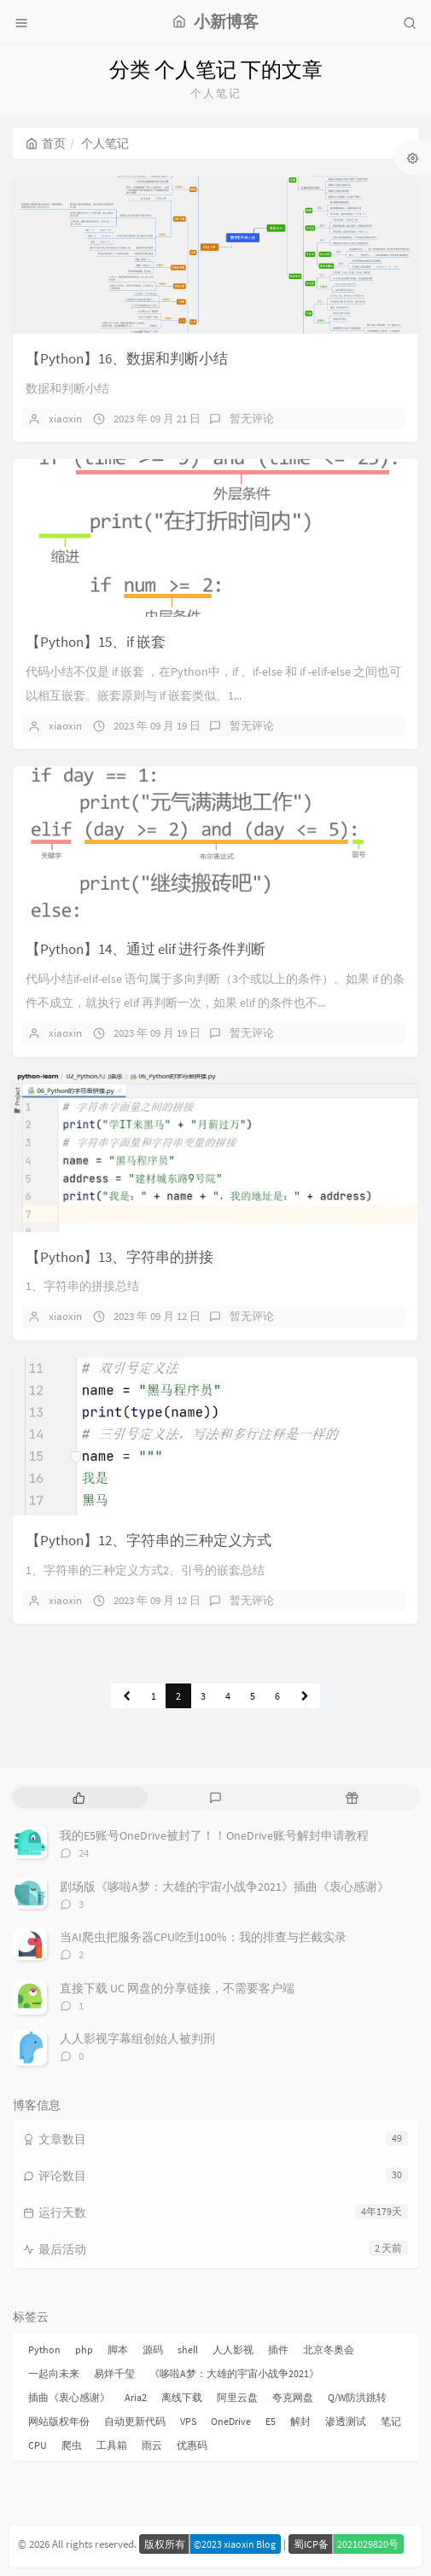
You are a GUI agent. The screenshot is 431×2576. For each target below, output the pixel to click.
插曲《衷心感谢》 (69, 2397)
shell (188, 2349)
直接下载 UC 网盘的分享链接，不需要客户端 (177, 1988)
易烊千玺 (114, 2373)
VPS (188, 2421)
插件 (278, 2349)
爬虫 (71, 2445)
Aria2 (136, 2397)
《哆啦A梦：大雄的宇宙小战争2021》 (234, 2373)
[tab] (79, 1797)
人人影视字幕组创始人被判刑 (137, 2038)
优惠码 (192, 2445)
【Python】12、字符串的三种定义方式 (148, 1540)
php (84, 2349)
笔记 (391, 2421)
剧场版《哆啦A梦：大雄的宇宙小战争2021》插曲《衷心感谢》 (224, 1886)
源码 (153, 2349)
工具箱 (111, 2445)
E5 (270, 2421)
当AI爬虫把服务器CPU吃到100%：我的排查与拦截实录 (203, 1937)
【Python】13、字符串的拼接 (119, 1256)
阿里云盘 (237, 2397)
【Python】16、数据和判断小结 (127, 358)
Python (44, 2349)
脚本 (118, 2349)
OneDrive (231, 2421)
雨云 (152, 2445)
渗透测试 (345, 2421)
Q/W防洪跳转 (357, 2397)
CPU (37, 2445)
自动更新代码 (135, 2421)
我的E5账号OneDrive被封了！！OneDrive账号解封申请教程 (214, 1835)
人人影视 (233, 2349)
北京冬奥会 (328, 2349)
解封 (300, 2421)
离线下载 (181, 2397)
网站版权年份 (59, 2421)
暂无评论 (252, 418)
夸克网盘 (292, 2397)
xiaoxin (65, 418)
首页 (46, 143)
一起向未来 (53, 2373)
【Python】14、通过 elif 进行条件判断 (145, 948)
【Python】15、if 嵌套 (96, 641)
